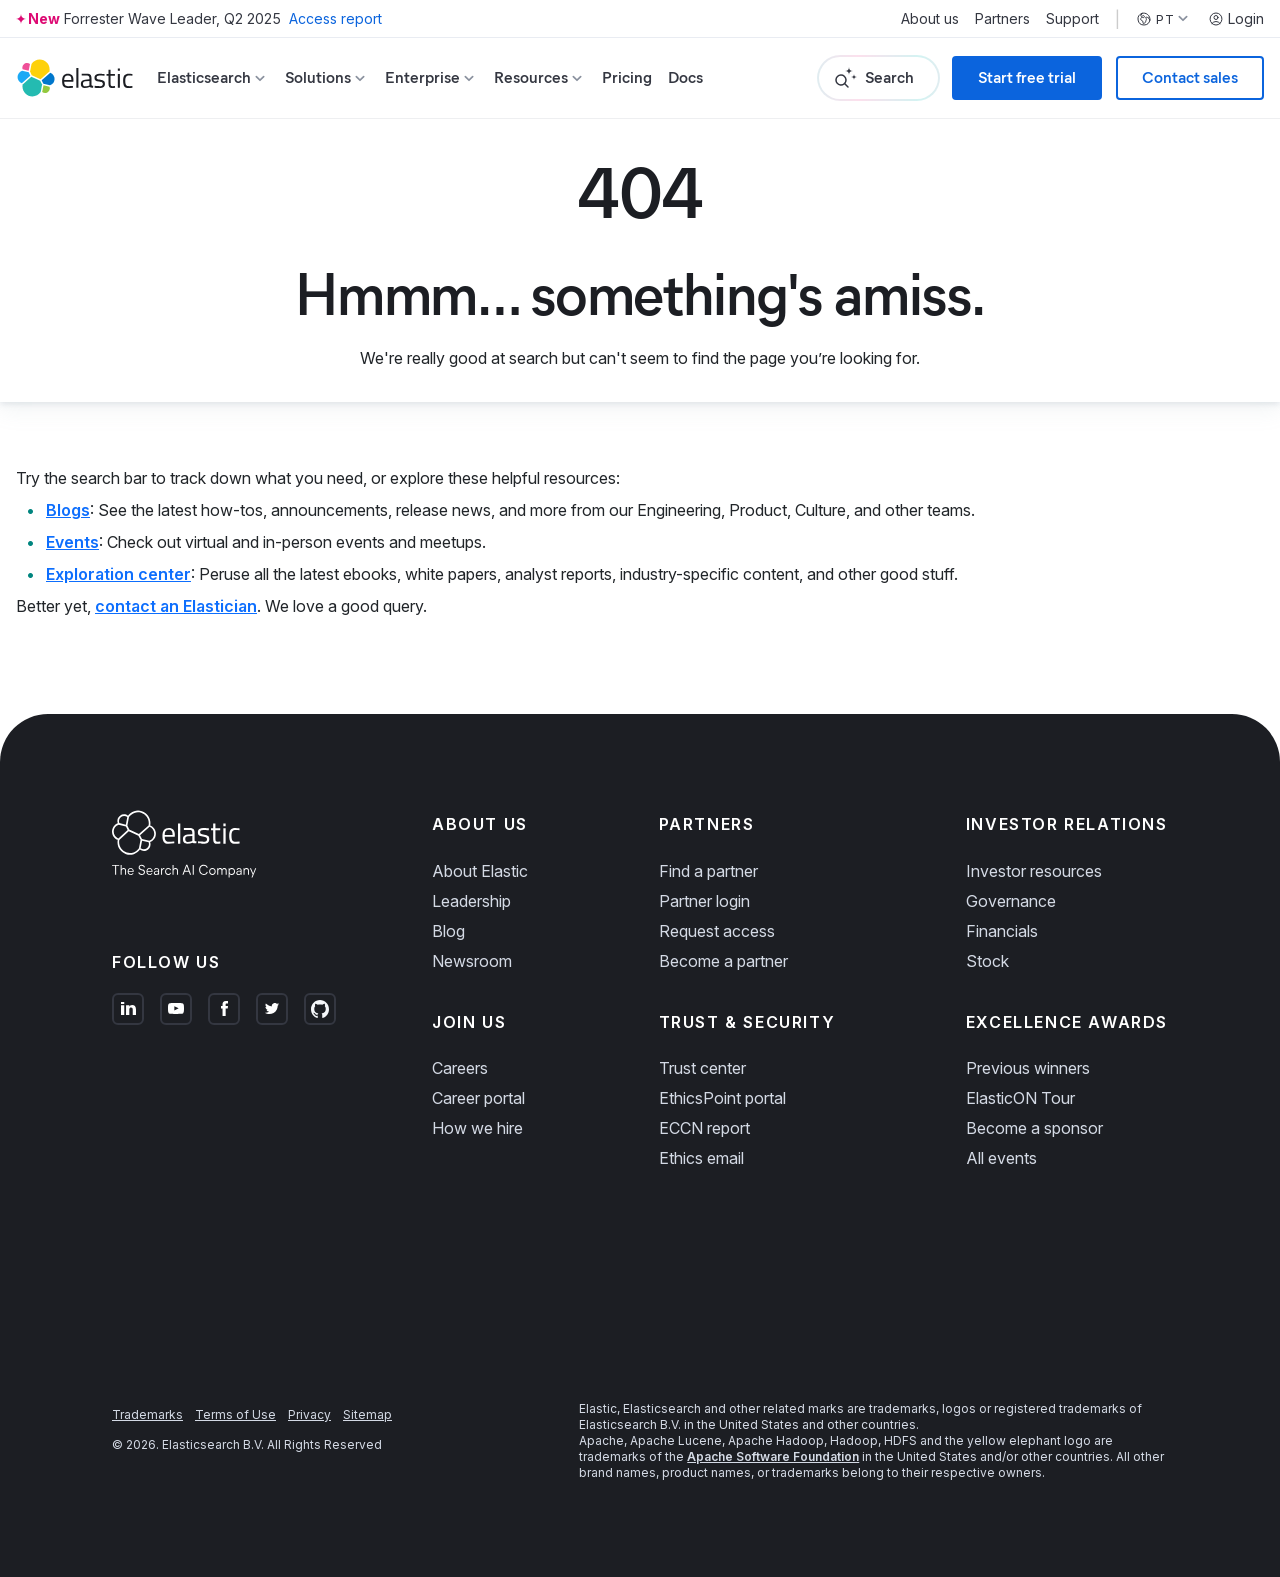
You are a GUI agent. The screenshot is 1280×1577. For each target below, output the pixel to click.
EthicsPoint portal (722, 1098)
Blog (448, 931)
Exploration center (118, 574)
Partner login (704, 901)
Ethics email (701, 1158)
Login (1236, 19)
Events (72, 542)
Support (1072, 19)
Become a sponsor (1034, 1128)
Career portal (478, 1098)
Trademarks (147, 1414)
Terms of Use (235, 1414)
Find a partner (708, 871)
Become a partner (723, 961)
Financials (1002, 931)
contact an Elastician (176, 606)
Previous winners (1028, 1068)
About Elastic (480, 871)
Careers (460, 1068)
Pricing (627, 77)
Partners (1002, 19)
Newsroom (472, 961)
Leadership (471, 901)
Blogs (68, 510)
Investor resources (1034, 871)
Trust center (702, 1068)
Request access (717, 931)
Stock (987, 961)
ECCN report (704, 1128)
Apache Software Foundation (773, 1456)
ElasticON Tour (1020, 1098)
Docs (685, 77)
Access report (335, 18)
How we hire (477, 1128)
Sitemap (367, 1414)
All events (1001, 1158)
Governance (1011, 901)
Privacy (309, 1414)
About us (930, 19)
